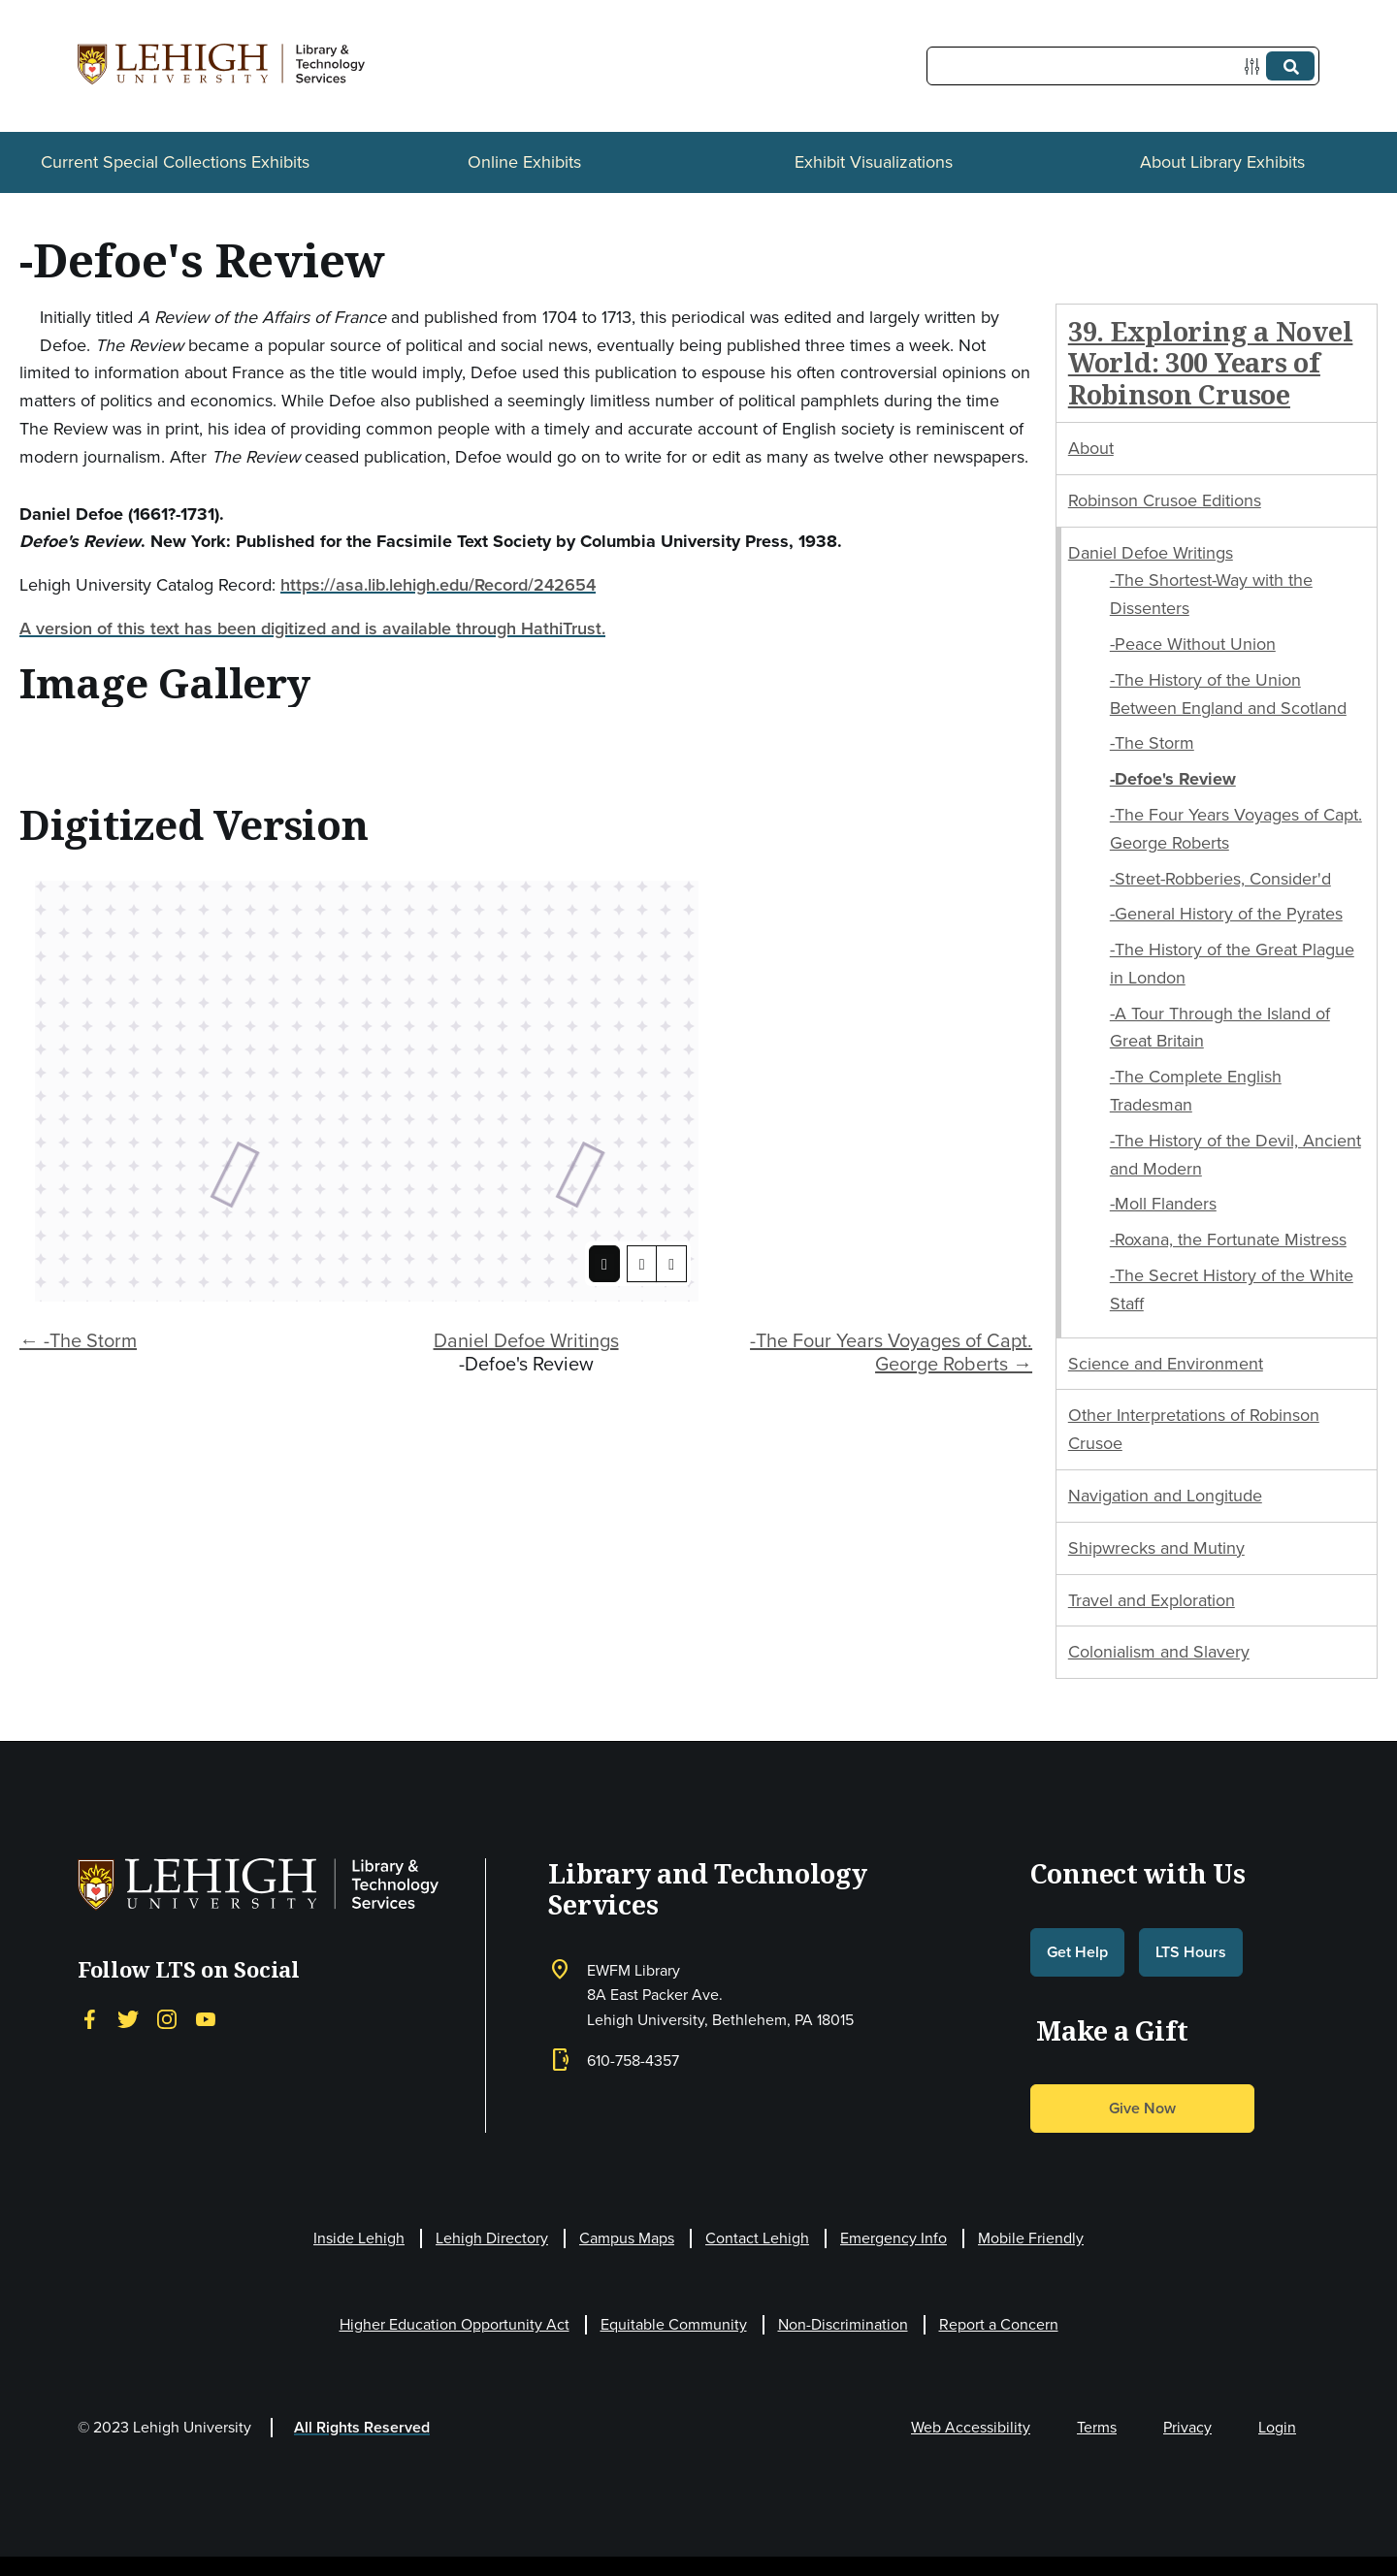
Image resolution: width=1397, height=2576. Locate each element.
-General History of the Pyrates (1226, 913)
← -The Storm (78, 1340)
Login (1277, 2427)
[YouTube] (205, 2018)
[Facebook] (89, 2018)
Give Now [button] (1142, 2108)
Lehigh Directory (492, 2238)
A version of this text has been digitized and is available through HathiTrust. (312, 628)
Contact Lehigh (757, 2238)
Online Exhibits (524, 162)
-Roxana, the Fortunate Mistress (1228, 1239)
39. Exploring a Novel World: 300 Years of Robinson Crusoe (1210, 362)
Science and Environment (1165, 1363)
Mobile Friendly (1031, 2238)
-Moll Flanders (1163, 1203)
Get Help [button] (1077, 1952)
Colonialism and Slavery (1159, 1651)
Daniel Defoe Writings (526, 1340)
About (1091, 448)
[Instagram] (167, 2018)
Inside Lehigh (359, 2238)
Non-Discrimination (843, 2324)
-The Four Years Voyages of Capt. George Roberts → (891, 1352)
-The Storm (1152, 743)
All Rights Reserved (362, 2427)
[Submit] (1290, 65)
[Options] (1256, 66)
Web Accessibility (970, 2427)
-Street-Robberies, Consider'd (1220, 878)
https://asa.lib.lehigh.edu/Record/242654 (438, 584)
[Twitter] (128, 2018)
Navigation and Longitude (1165, 1495)
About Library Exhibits (1222, 162)
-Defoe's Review (1173, 778)
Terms (1097, 2427)
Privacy (1187, 2427)
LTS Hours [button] (1190, 1952)
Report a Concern (998, 2324)
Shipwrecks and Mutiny (1156, 1548)
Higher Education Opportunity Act (454, 2324)
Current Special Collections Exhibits (175, 162)
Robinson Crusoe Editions (1164, 500)
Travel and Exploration (1151, 1600)
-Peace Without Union (1193, 644)
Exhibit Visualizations (874, 162)
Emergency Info (893, 2238)
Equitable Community (674, 2324)
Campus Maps (626, 2238)
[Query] (1122, 66)
